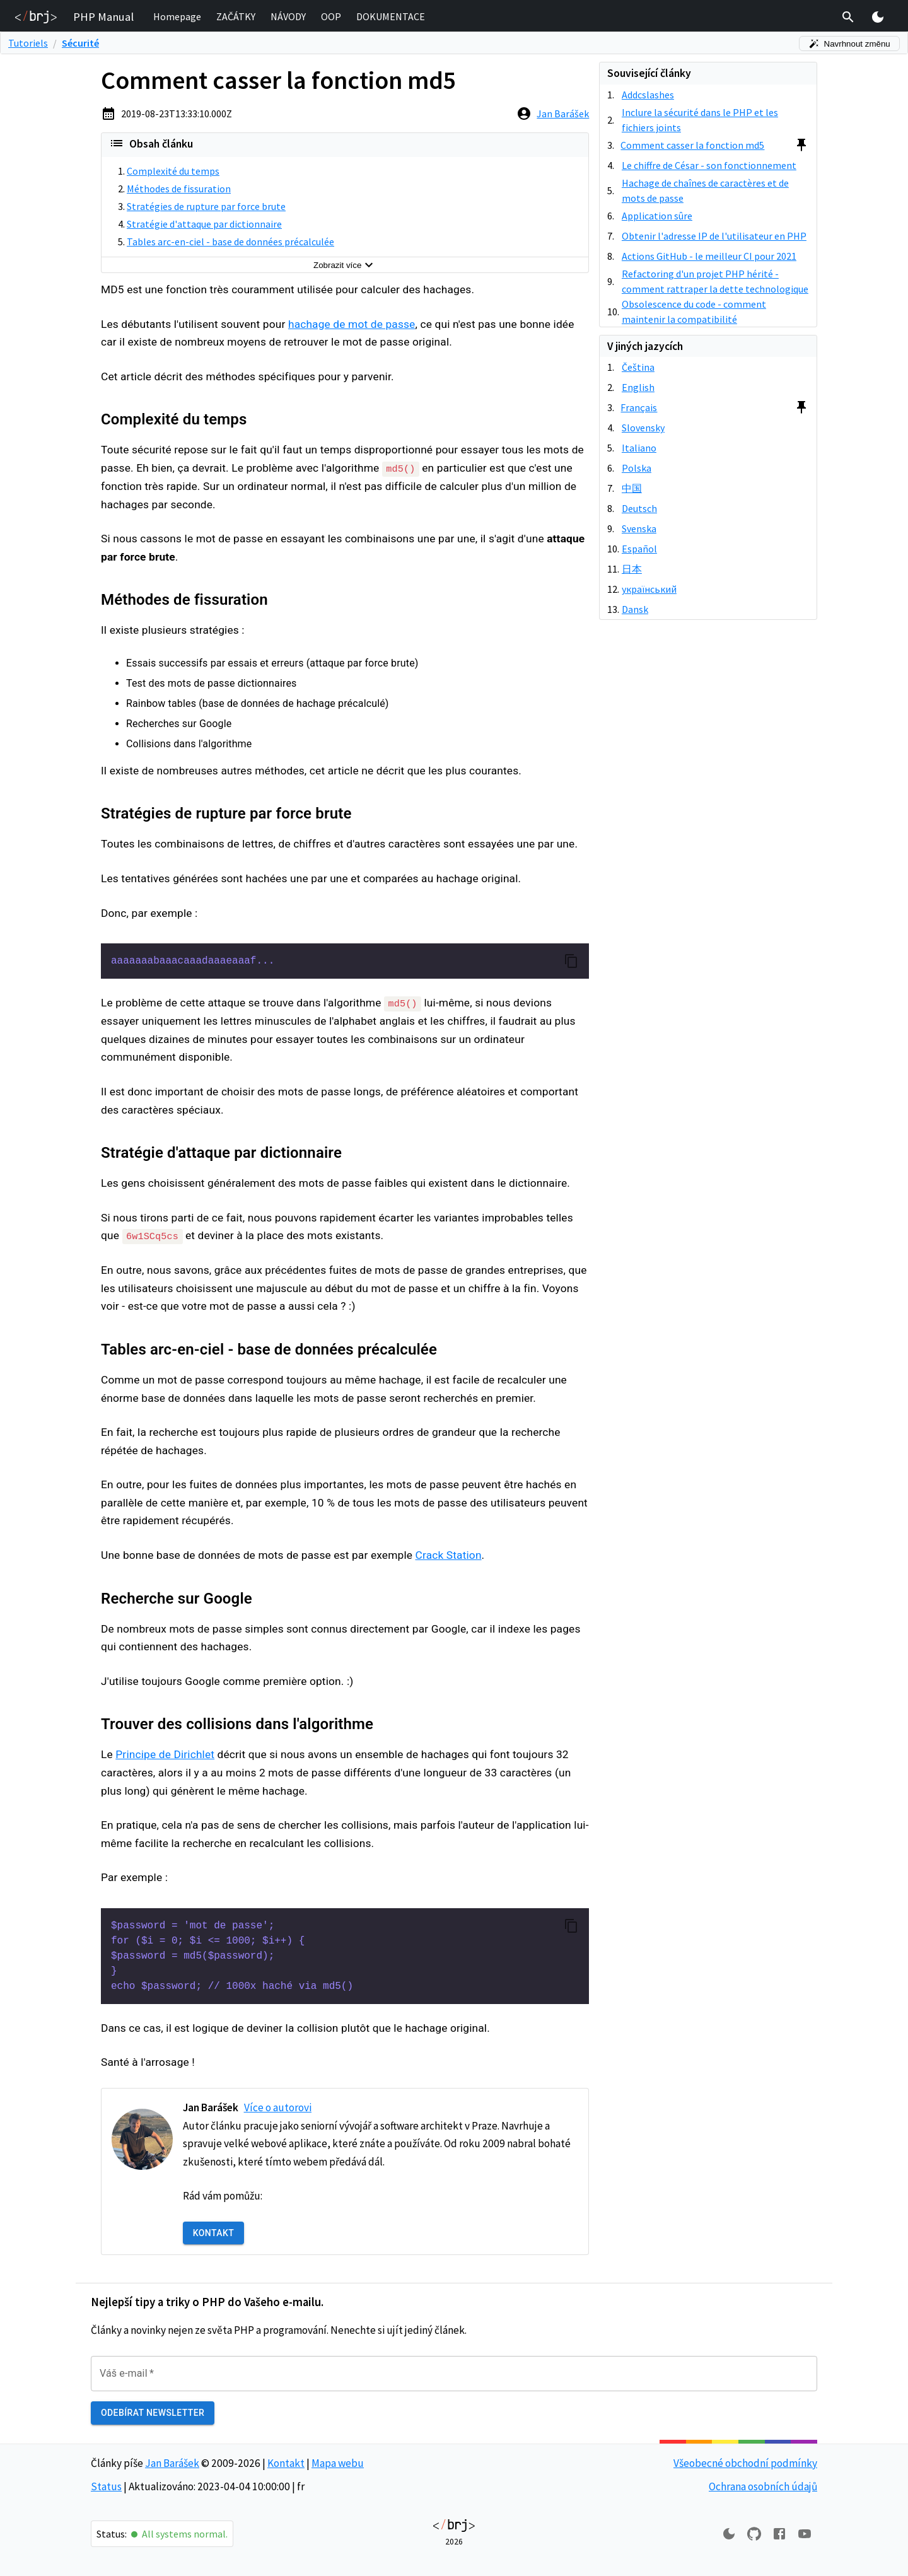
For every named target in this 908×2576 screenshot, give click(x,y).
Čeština (638, 367)
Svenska (639, 528)
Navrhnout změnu (849, 44)
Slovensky (643, 427)
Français (638, 407)
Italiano (639, 447)
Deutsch (639, 508)
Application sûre (657, 215)
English (638, 387)
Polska (636, 468)
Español (639, 548)
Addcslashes (648, 94)
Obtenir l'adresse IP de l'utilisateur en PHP (714, 236)
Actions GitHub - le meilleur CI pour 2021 (709, 256)
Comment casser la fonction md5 (692, 145)
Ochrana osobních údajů (763, 2485)
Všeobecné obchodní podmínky (745, 2462)
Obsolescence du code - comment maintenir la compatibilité (694, 311)
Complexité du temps (173, 171)
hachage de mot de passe (351, 324)
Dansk (635, 609)
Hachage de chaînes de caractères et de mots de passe (705, 190)
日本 (632, 568)
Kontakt (213, 2232)
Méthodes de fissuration (179, 188)
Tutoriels (28, 43)
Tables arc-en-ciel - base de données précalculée (230, 241)
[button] (177, 17)
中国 (632, 488)
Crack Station (449, 1554)
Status (106, 2485)
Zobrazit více (345, 264)
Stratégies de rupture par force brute (206, 206)
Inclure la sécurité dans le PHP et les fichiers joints (700, 120)
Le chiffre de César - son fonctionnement (709, 165)
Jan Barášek (563, 113)
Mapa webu (337, 2462)
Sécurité (80, 43)
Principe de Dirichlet (164, 1753)
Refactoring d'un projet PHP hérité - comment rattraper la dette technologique (715, 281)
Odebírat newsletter (152, 2412)
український (649, 589)
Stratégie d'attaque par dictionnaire (204, 224)
